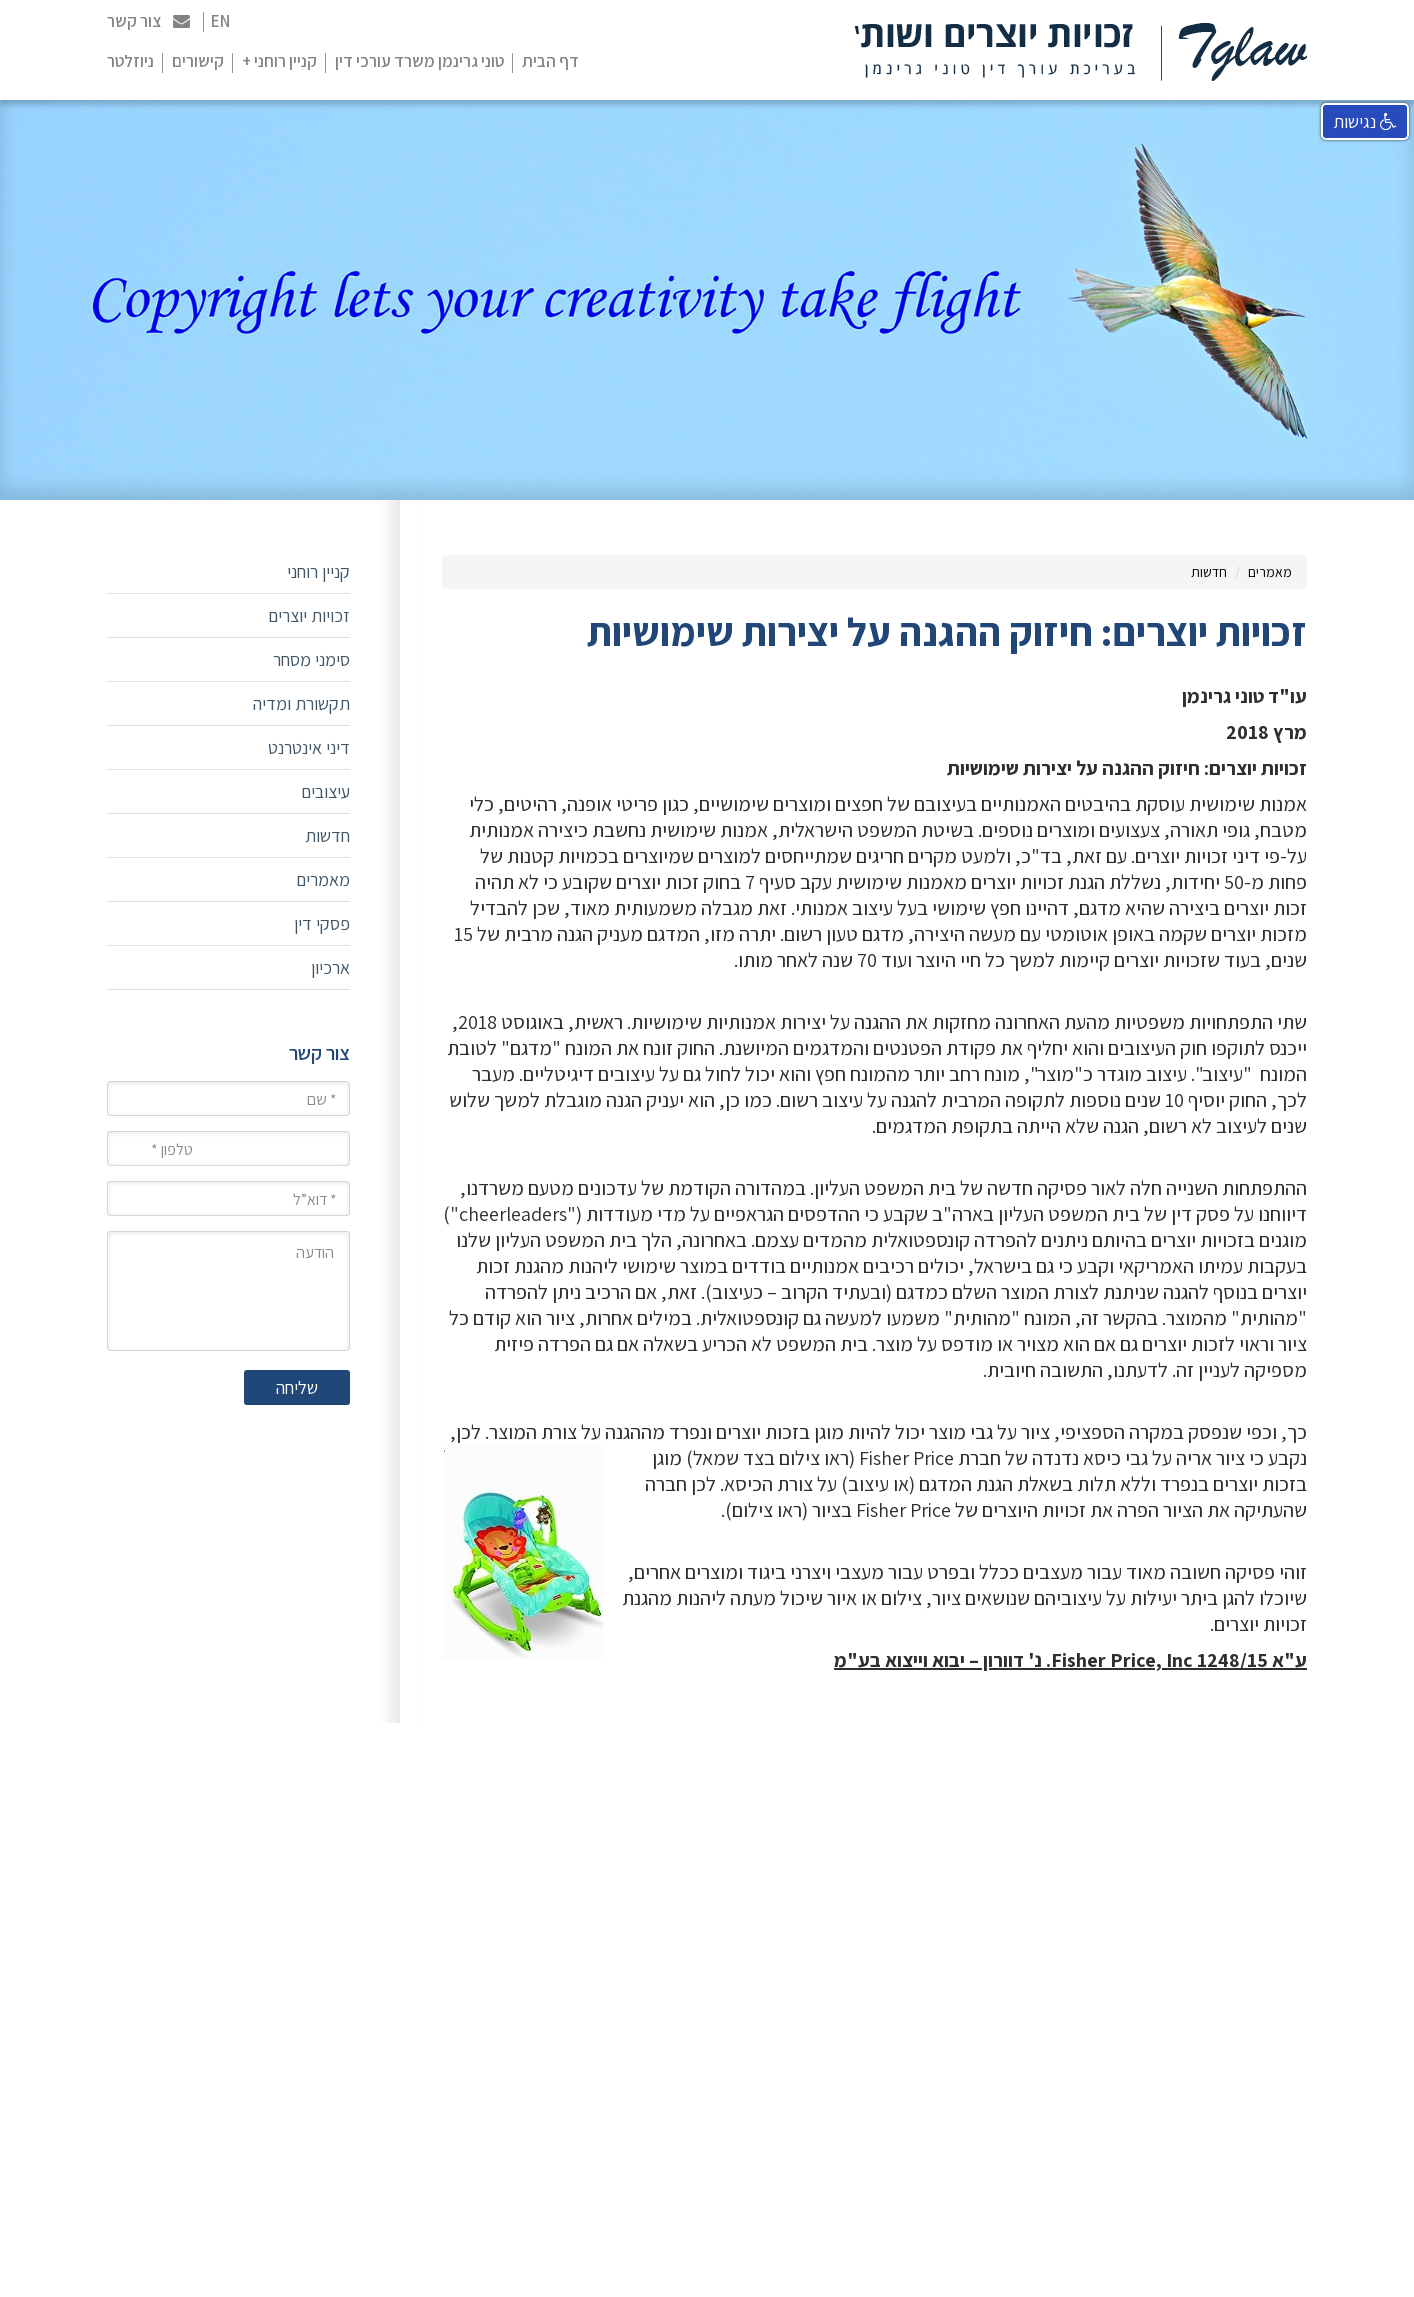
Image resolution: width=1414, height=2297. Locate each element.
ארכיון (330, 967)
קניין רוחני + (279, 61)
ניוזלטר (130, 61)
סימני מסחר (311, 659)
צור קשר (148, 21)
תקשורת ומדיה (301, 703)
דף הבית (550, 61)
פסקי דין (322, 923)
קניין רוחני (318, 571)
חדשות (1209, 572)
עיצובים (325, 791)
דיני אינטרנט (309, 747)
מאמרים (1270, 572)
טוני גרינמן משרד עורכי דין (419, 61)
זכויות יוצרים (309, 615)
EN (220, 21)
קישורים (198, 61)
